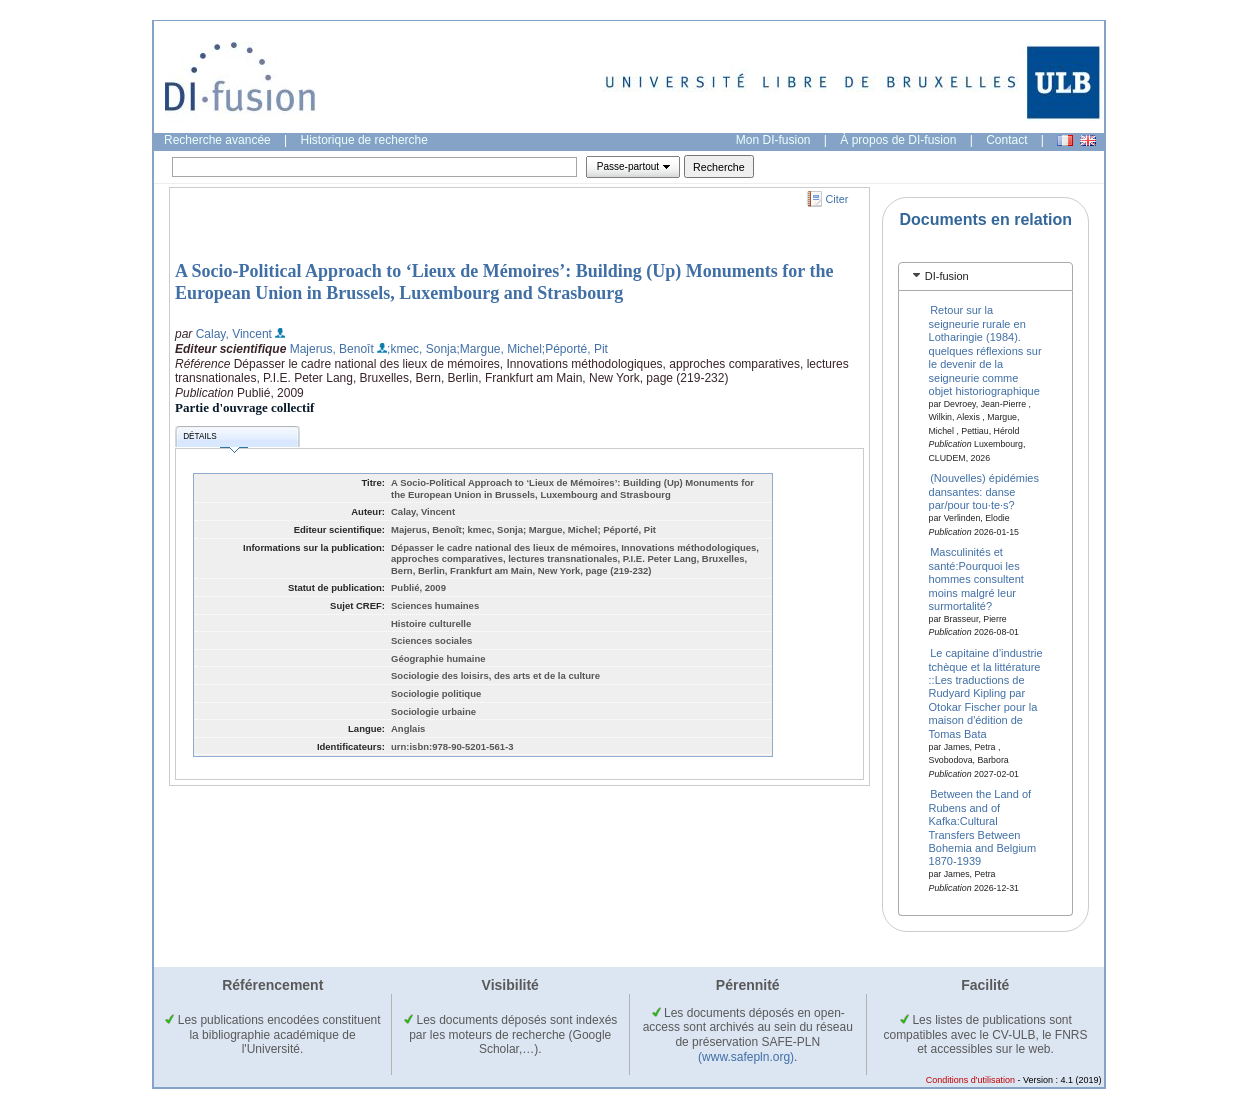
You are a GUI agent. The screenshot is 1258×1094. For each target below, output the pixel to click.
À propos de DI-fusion (898, 140)
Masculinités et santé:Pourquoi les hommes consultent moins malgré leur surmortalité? (976, 579)
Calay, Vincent (234, 334)
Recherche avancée (217, 140)
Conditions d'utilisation (970, 1080)
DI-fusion (947, 276)
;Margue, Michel (498, 349)
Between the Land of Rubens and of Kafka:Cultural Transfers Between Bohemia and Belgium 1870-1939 (983, 827)
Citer (837, 199)
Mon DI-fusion (773, 140)
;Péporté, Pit (575, 349)
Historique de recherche (364, 140)
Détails (215, 439)
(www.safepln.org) (746, 1057)
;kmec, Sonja (421, 349)
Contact (1006, 140)
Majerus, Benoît (332, 349)
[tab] (985, 276)
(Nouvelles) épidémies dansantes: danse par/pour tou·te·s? (984, 491)
